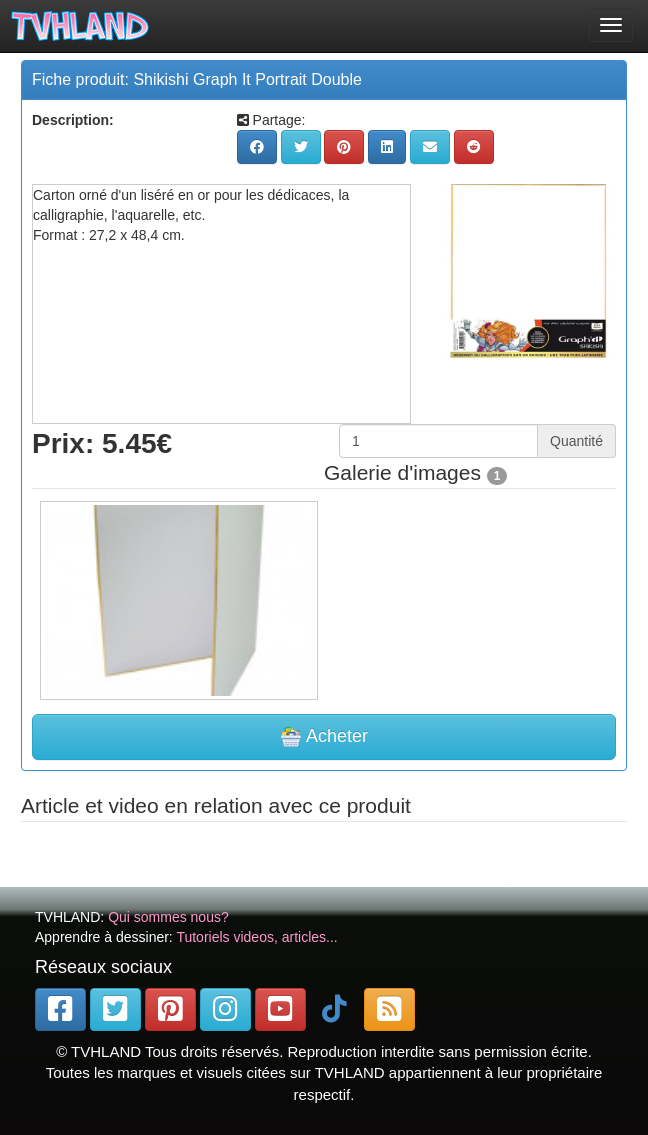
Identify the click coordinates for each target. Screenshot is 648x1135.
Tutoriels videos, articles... (256, 937)
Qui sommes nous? (168, 917)
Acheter (324, 737)
